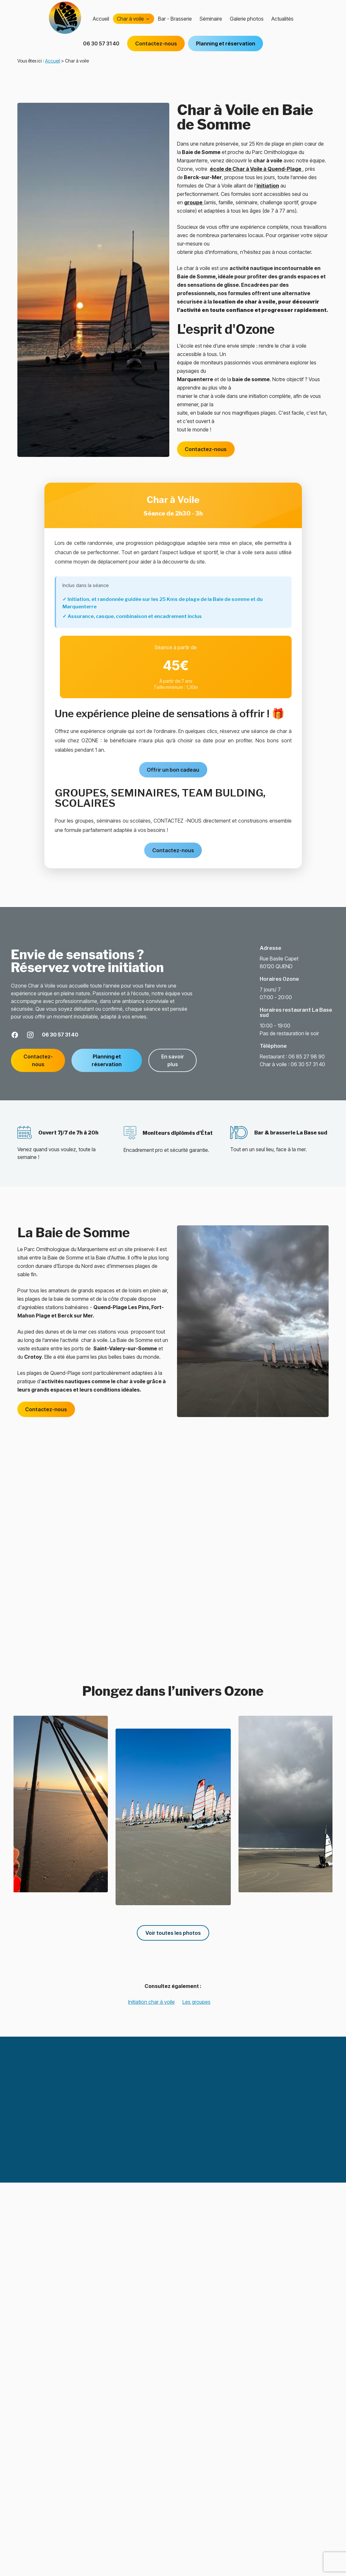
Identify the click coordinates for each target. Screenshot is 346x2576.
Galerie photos (247, 25)
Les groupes (196, 2002)
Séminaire (211, 25)
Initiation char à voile (151, 2002)
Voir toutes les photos (173, 1933)
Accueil (101, 25)
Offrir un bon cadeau (173, 770)
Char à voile (130, 25)
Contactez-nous (156, 49)
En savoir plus (172, 1060)
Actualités (282, 25)
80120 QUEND (280, 962)
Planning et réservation (225, 49)
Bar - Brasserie (175, 25)
